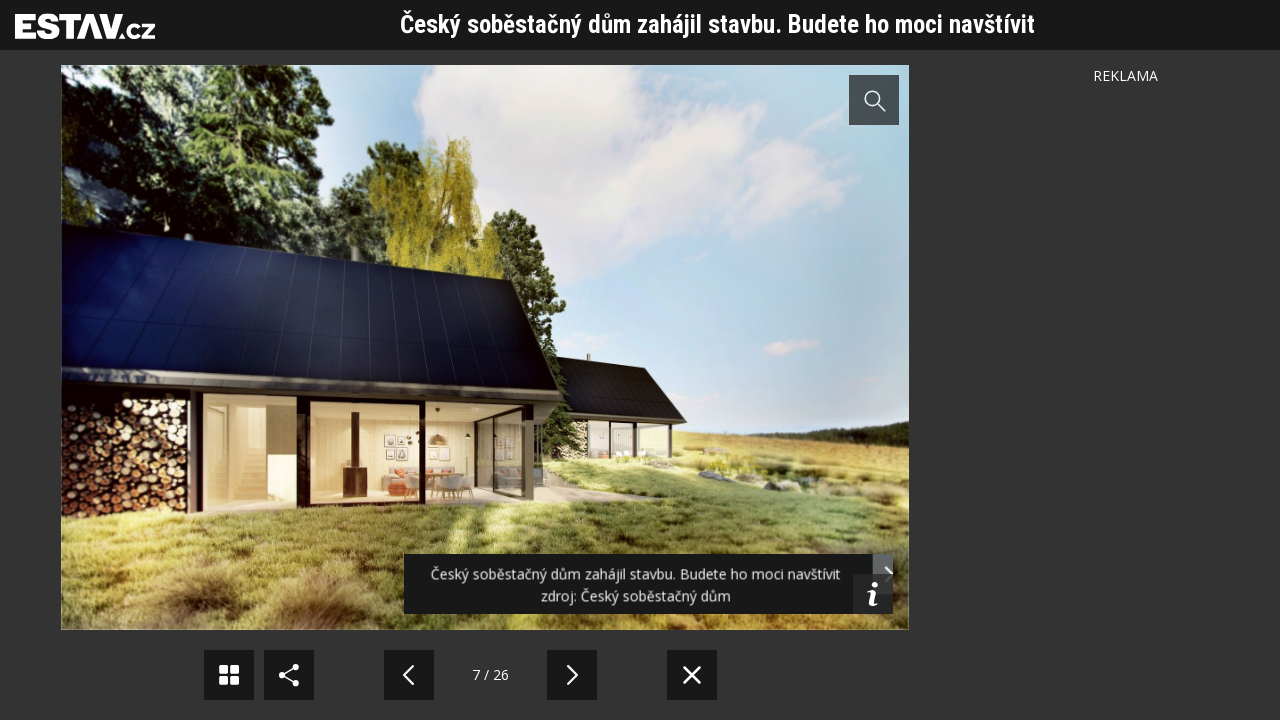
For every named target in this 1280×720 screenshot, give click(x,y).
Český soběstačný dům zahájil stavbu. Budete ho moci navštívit (717, 24)
